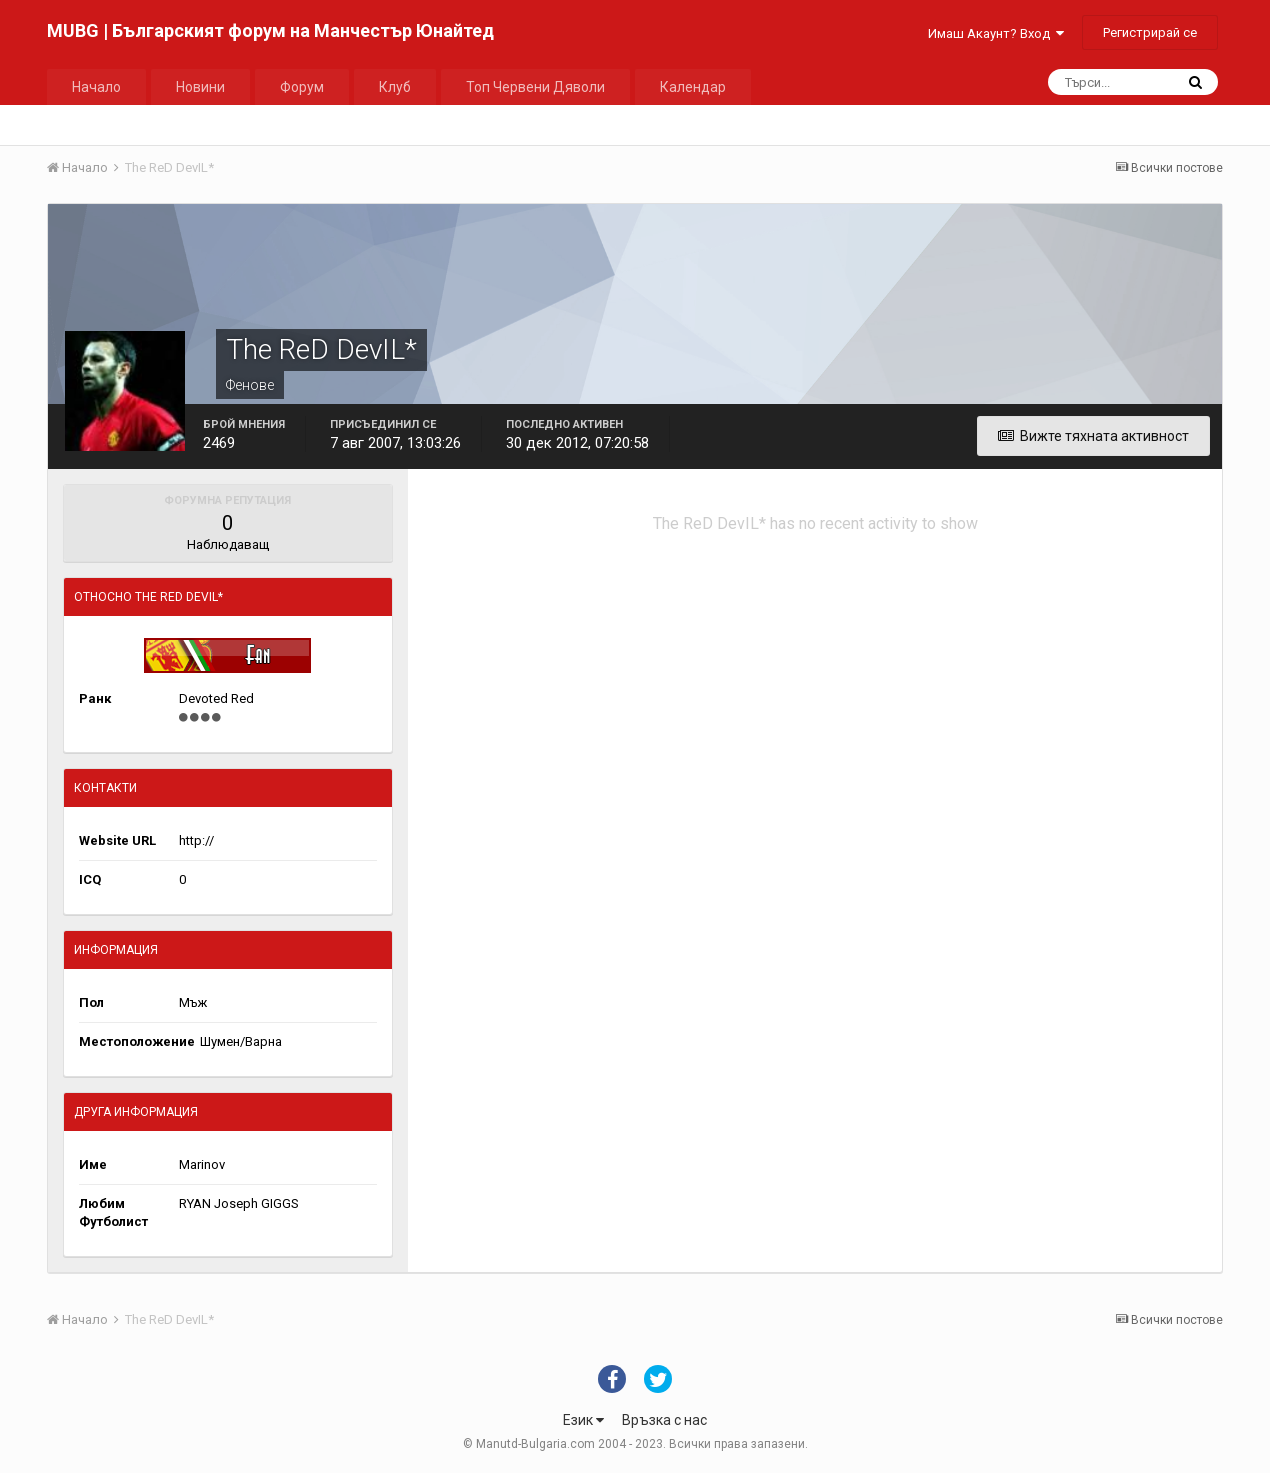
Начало (96, 87)
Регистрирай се (1150, 32)
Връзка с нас (664, 1420)
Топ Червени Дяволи (535, 87)
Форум (302, 87)
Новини (200, 87)
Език (583, 1420)
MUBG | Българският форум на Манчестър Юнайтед (270, 30)
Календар (693, 87)
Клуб (395, 87)
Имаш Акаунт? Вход (996, 33)
